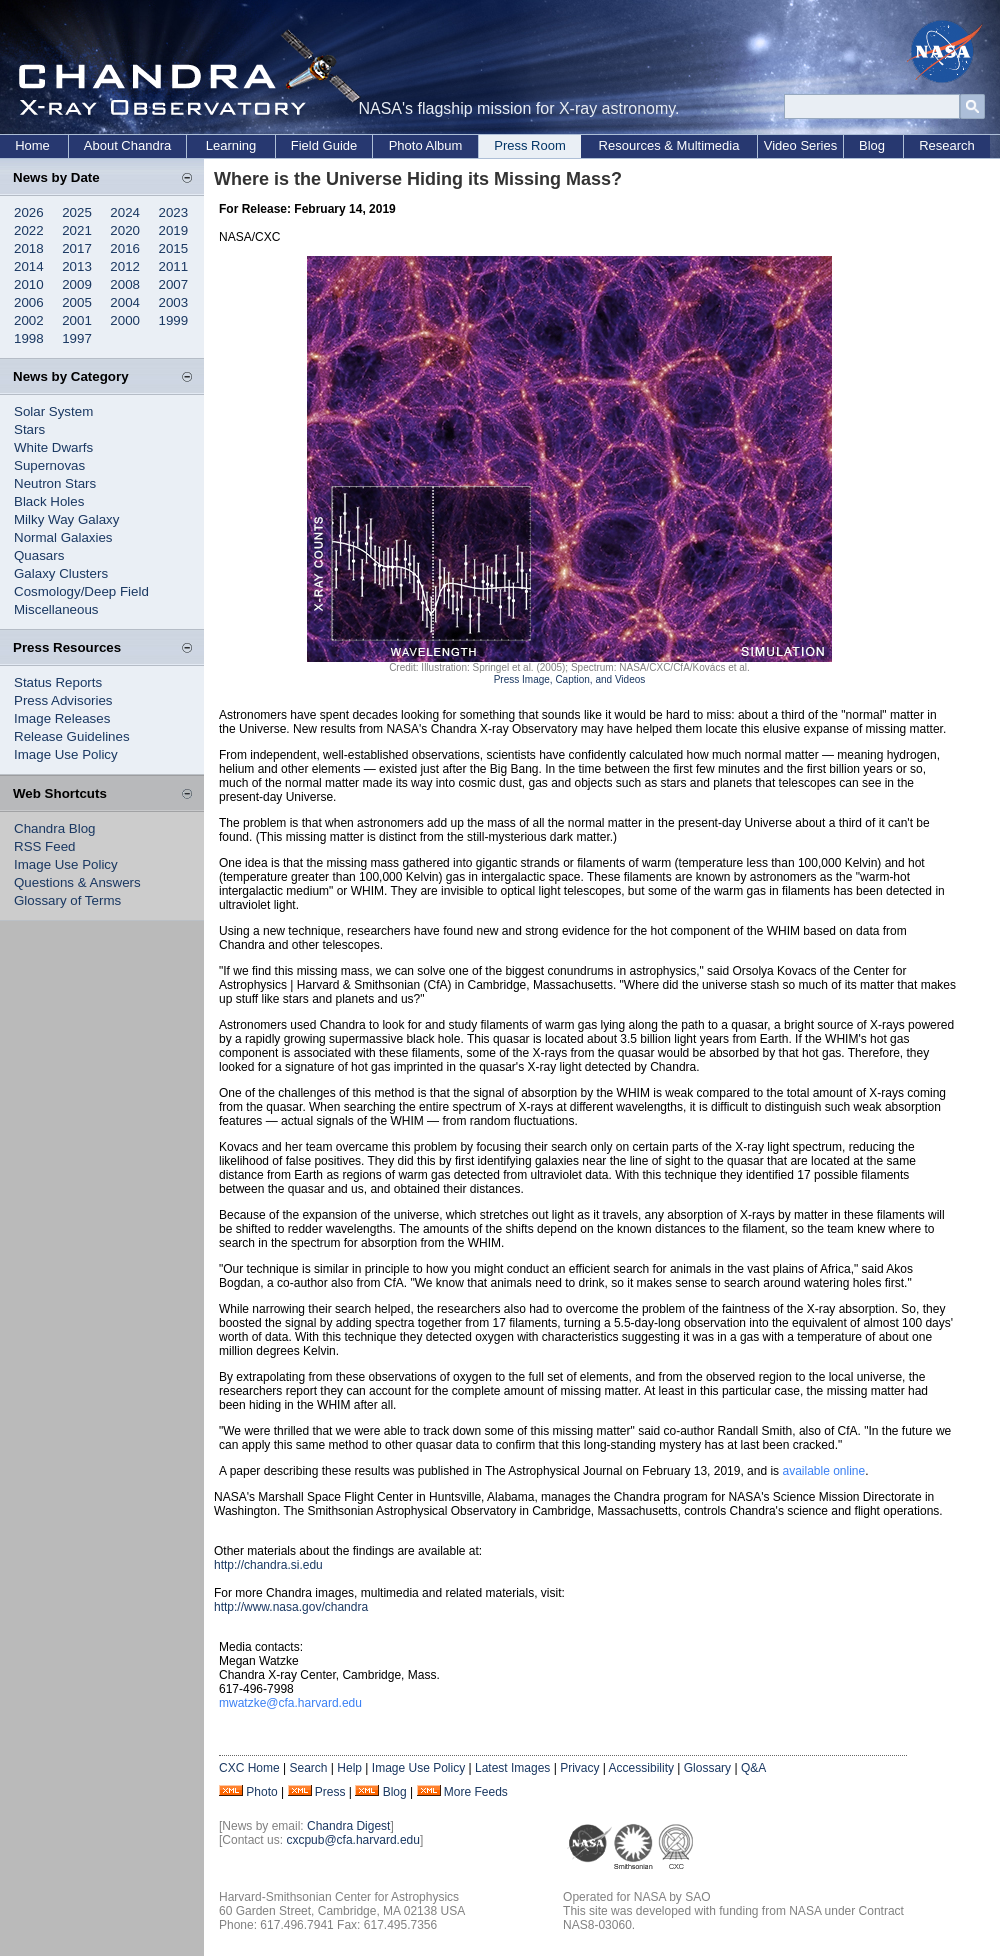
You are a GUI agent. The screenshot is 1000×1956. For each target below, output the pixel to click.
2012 (125, 266)
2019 (174, 230)
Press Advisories (63, 700)
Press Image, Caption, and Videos (570, 679)
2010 (29, 284)
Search (308, 1768)
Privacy (579, 1768)
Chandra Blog (55, 828)
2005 (77, 302)
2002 (29, 320)
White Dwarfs (53, 447)
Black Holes (49, 501)
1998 (29, 338)
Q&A (753, 1768)
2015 (174, 248)
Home (32, 145)
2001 (77, 320)
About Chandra (127, 145)
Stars (29, 429)
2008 (125, 284)
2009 (77, 284)
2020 (125, 230)
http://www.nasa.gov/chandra (291, 1607)
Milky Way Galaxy (66, 519)
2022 (29, 230)
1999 (174, 320)
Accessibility (641, 1768)
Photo (261, 1792)
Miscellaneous (56, 609)
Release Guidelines (72, 736)
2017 (77, 248)
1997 (77, 338)
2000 (125, 320)
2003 (174, 302)
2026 (29, 212)
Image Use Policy (66, 754)
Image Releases (62, 718)
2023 (174, 212)
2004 (125, 302)
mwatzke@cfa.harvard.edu (290, 1703)
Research (947, 145)
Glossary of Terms (67, 900)
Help (349, 1768)
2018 (29, 248)
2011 (174, 266)
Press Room (530, 145)
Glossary (707, 1768)
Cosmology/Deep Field (81, 591)
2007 (174, 284)
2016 (125, 248)
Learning (231, 145)
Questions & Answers (77, 882)
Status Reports (58, 682)
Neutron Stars (55, 483)
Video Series (800, 145)
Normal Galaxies (63, 537)
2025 (77, 212)
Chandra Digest (348, 1826)
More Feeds (476, 1792)
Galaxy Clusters (61, 573)
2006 (29, 302)
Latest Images (512, 1768)
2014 (29, 266)
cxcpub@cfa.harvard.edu (353, 1840)
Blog (872, 145)
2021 (77, 230)
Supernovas (49, 465)
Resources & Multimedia (669, 145)
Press (330, 1792)
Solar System (53, 411)
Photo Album (426, 145)
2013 (77, 266)
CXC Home (249, 1768)
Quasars (39, 555)
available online (823, 1471)
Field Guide (324, 145)
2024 (125, 212)
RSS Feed (45, 846)
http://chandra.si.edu (268, 1565)
